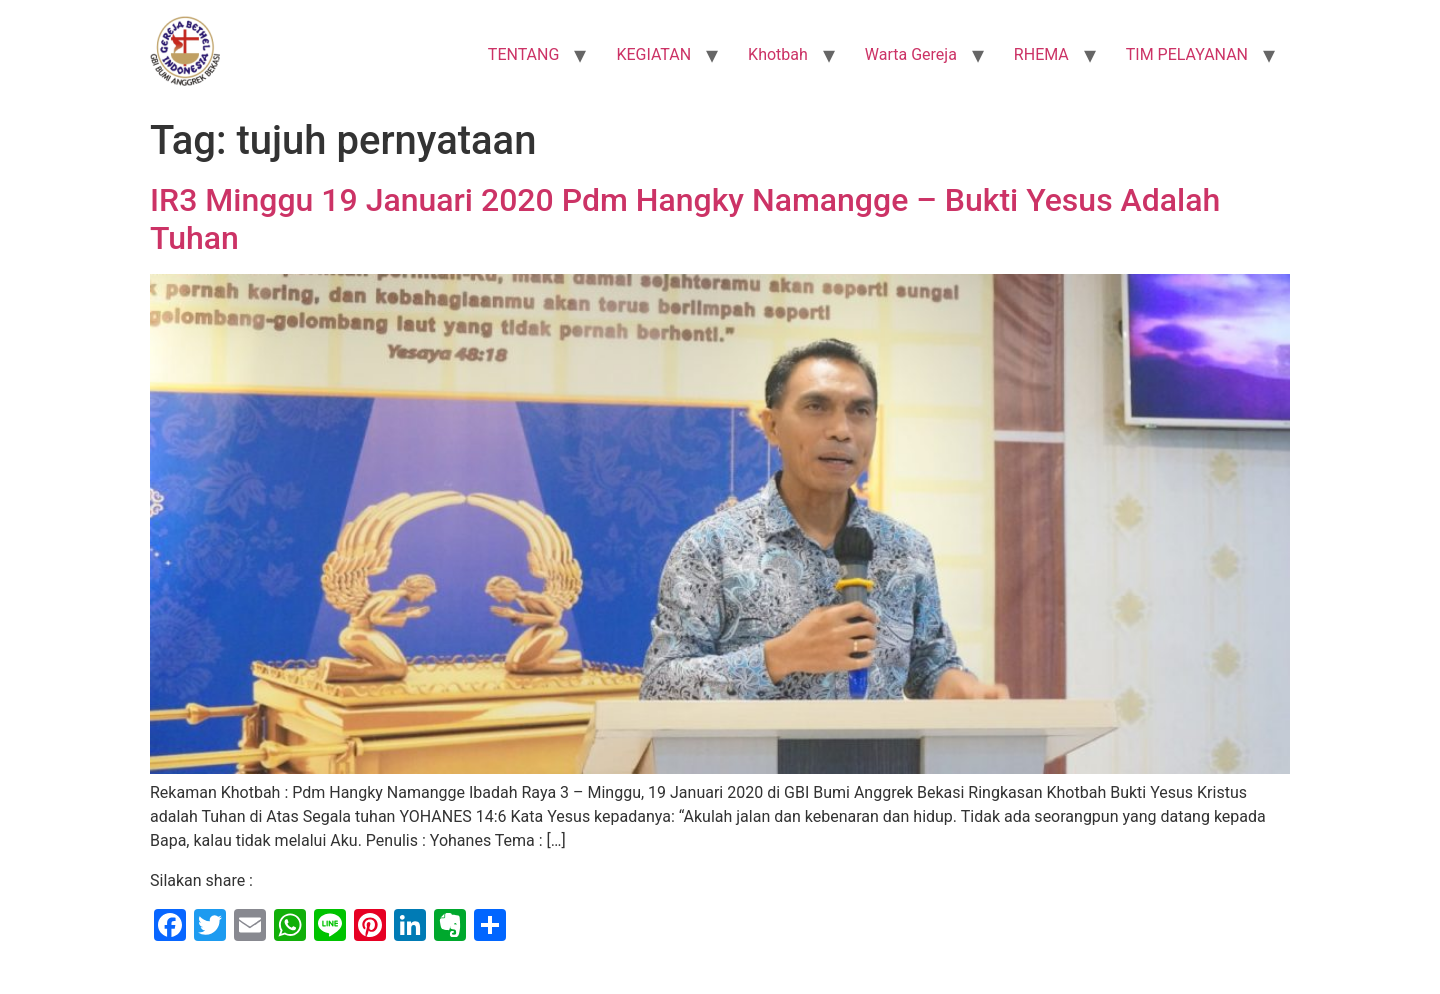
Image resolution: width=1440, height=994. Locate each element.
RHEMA (1041, 54)
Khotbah (778, 54)
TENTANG (524, 54)
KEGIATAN (653, 54)
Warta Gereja (911, 54)
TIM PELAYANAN (1187, 54)
